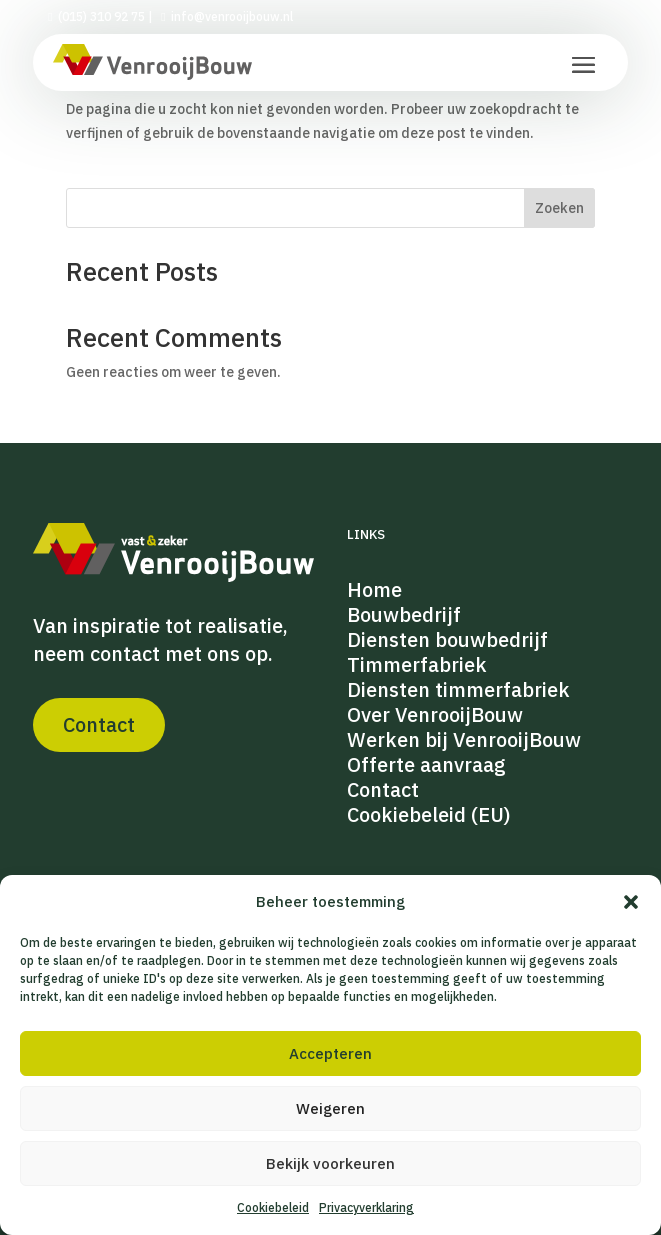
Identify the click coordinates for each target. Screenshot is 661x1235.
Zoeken (559, 208)
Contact (99, 724)
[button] (631, 902)
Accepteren (330, 1053)
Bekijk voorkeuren (330, 1163)
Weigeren (330, 1108)
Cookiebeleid (273, 1207)
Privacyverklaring (366, 1207)
